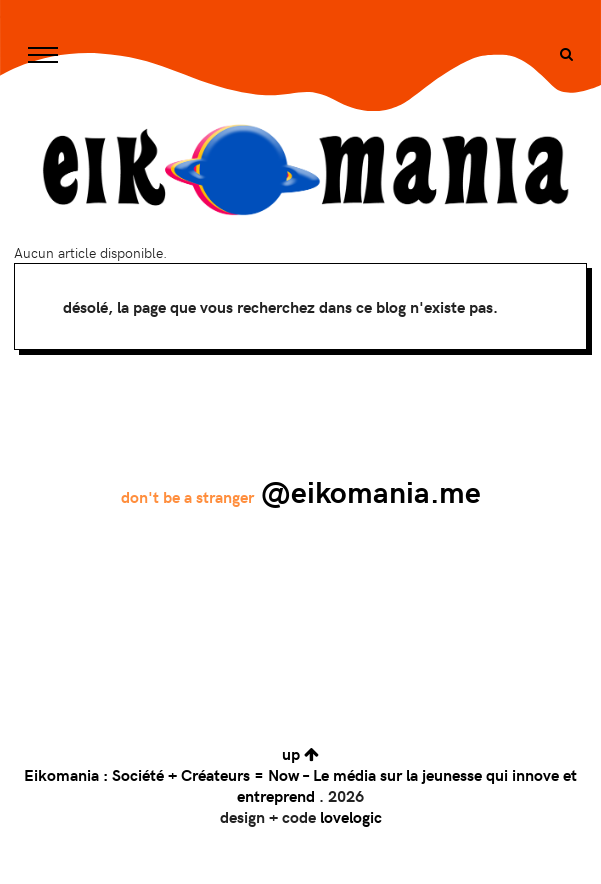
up (300, 753)
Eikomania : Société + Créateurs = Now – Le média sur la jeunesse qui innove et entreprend (300, 785)
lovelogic (351, 816)
